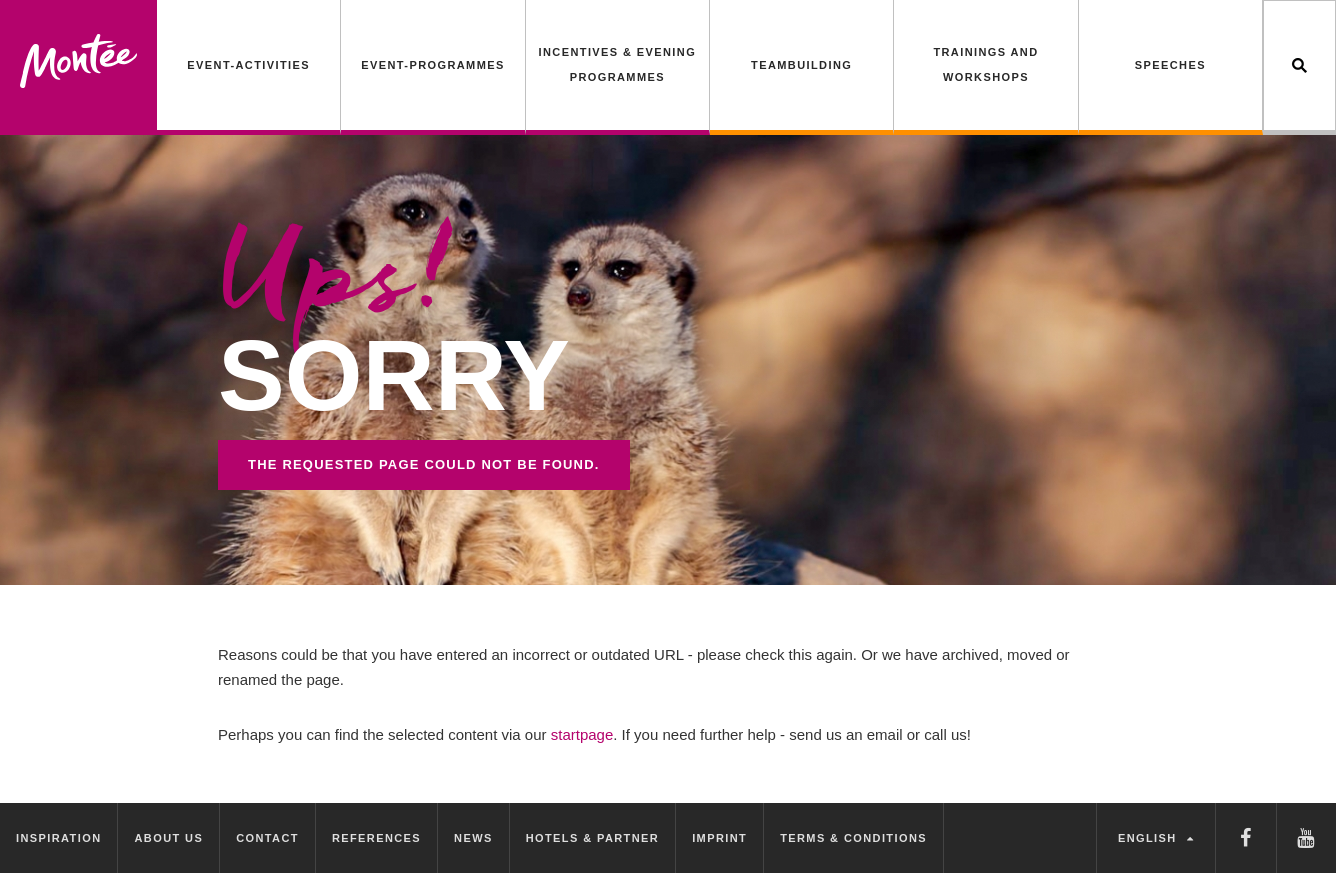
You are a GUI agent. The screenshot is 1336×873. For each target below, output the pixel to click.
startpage (582, 734)
